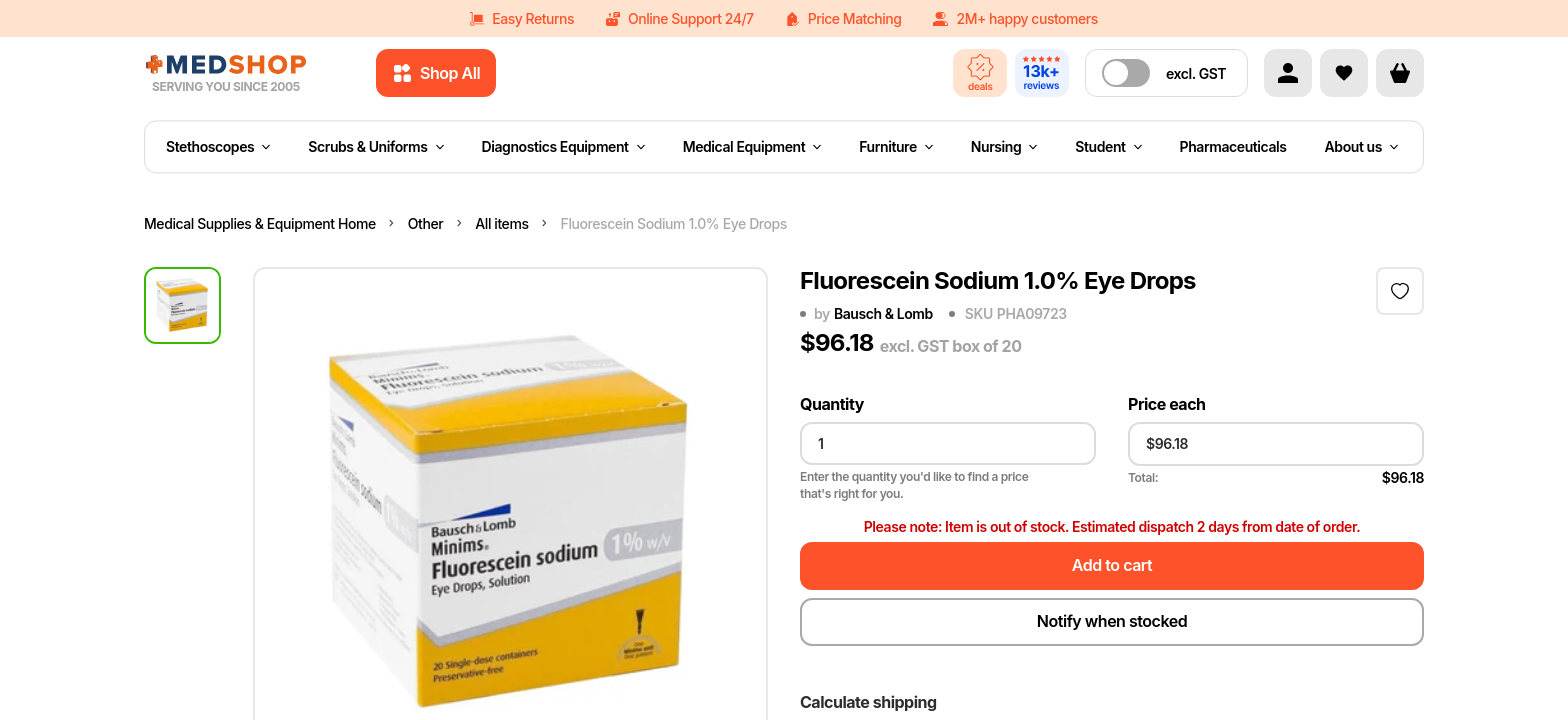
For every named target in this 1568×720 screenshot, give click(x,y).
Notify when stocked (1112, 621)
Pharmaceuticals (1233, 146)
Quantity (832, 404)
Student (1108, 146)
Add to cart (1112, 565)
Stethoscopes (218, 146)
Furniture (896, 146)
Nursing (1004, 146)
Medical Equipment (752, 146)
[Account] (1288, 73)
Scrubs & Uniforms (375, 146)
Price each (1167, 404)
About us (1361, 146)
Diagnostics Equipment (563, 146)
